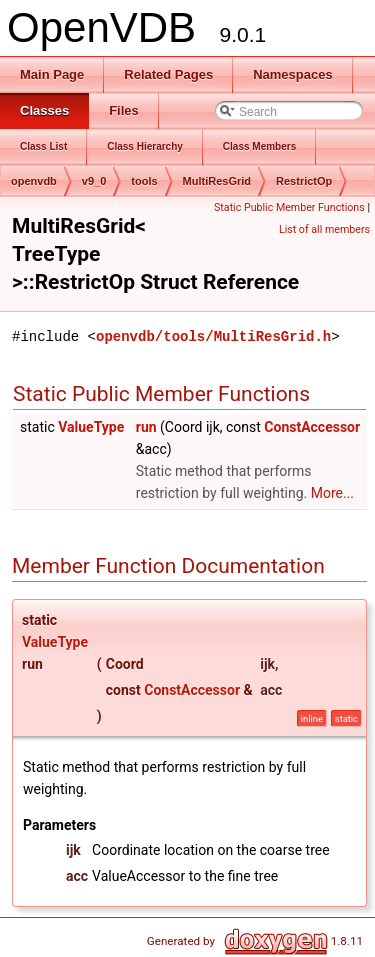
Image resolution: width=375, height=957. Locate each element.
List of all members (324, 229)
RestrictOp (304, 181)
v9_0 (94, 181)
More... (332, 493)
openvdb (34, 181)
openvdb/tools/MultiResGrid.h (213, 336)
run (146, 427)
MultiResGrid (217, 181)
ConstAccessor (312, 427)
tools (144, 181)
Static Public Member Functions (289, 207)
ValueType (91, 427)
